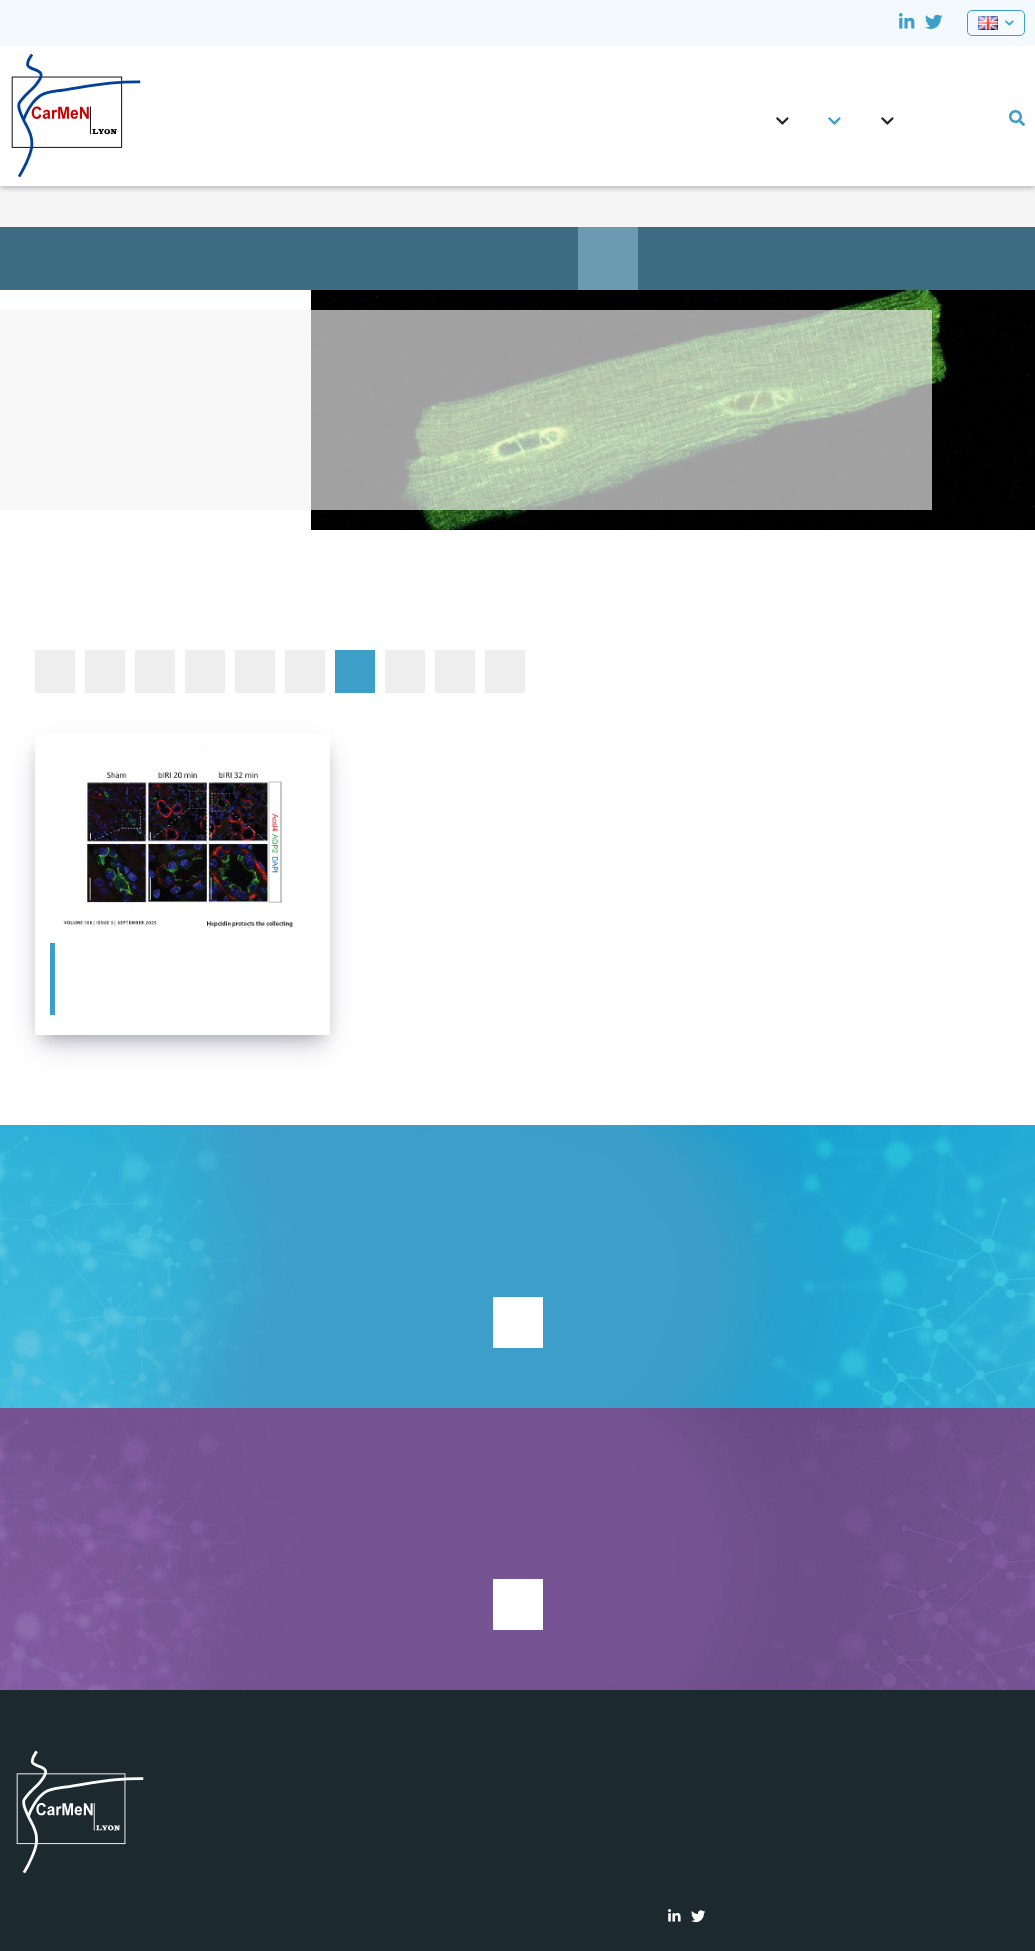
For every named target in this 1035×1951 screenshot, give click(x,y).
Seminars (505, 671)
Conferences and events (255, 671)
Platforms (887, 112)
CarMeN (782, 112)
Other (455, 671)
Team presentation (368, 258)
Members (488, 258)
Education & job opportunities (548, 258)
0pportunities (954, 109)
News (608, 258)
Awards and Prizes (205, 671)
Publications (668, 258)
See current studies (518, 1604)
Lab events (984, 109)
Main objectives (428, 258)
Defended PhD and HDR (305, 671)
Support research (518, 1322)
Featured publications (355, 671)
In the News (405, 671)
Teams (834, 112)
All (55, 671)
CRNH (924, 109)
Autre (105, 671)
